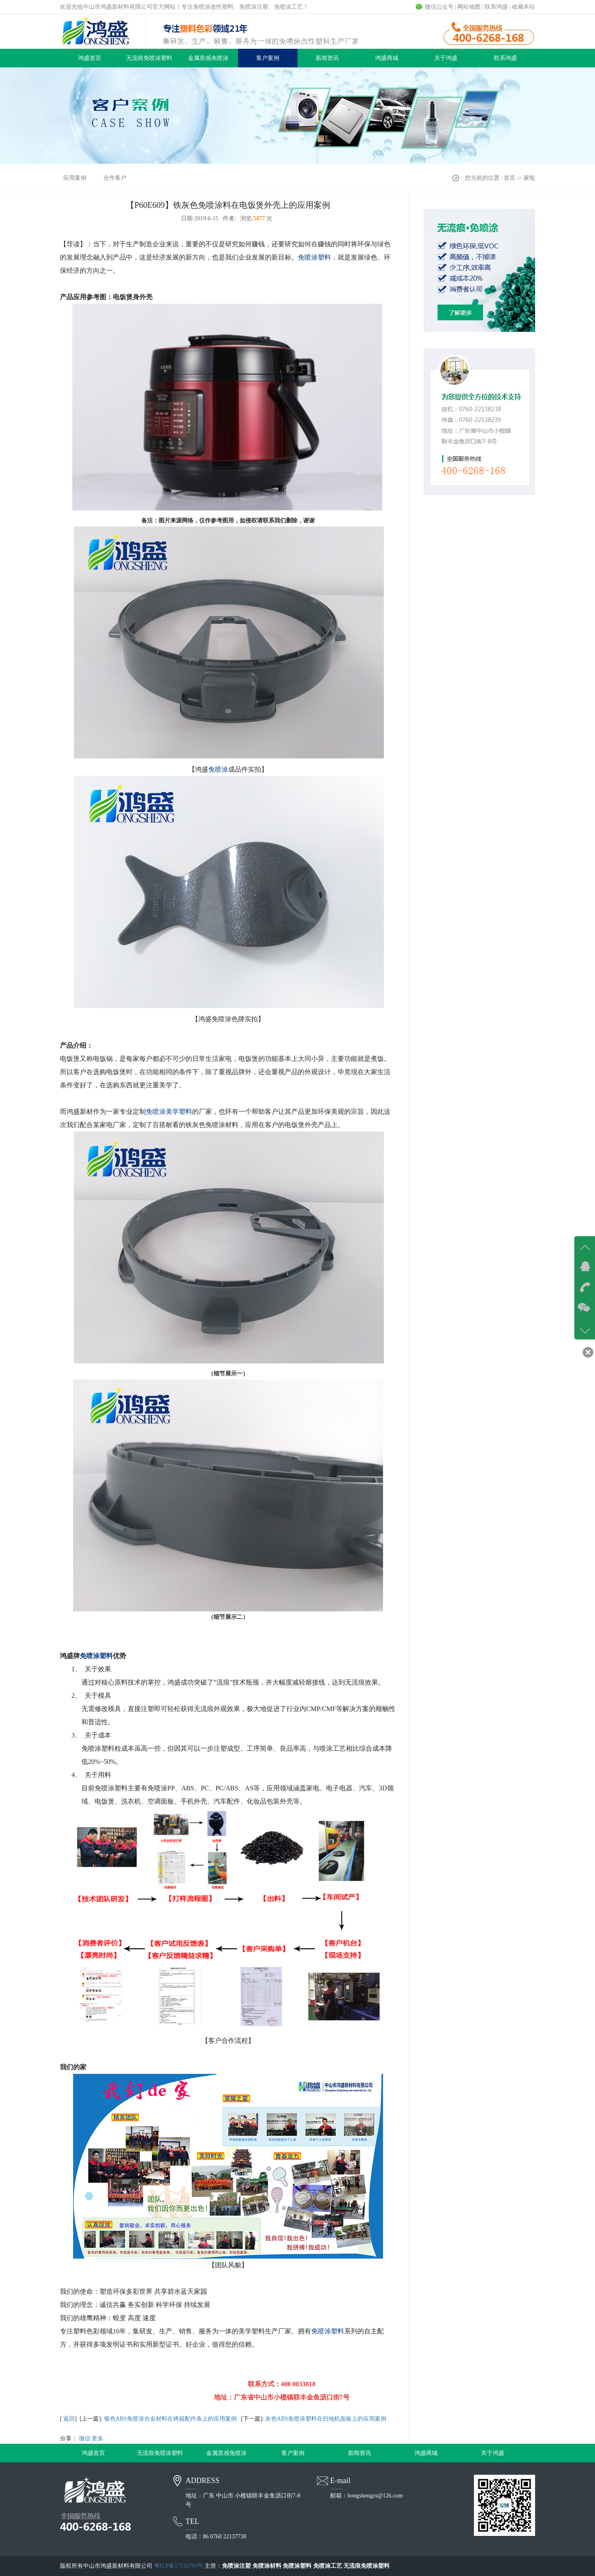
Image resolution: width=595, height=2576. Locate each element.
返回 (69, 2419)
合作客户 (114, 178)
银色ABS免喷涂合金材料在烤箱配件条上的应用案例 (170, 2419)
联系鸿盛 (496, 7)
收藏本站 (523, 7)
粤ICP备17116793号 (178, 2566)
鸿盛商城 (386, 58)
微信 (84, 2438)
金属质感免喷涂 (208, 58)
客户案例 (267, 58)
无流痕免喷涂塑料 (149, 58)
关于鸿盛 (445, 58)
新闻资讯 (327, 58)
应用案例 (74, 178)
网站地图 (469, 7)
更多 (97, 2438)
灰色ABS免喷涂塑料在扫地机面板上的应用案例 (325, 2419)
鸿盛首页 (89, 58)
